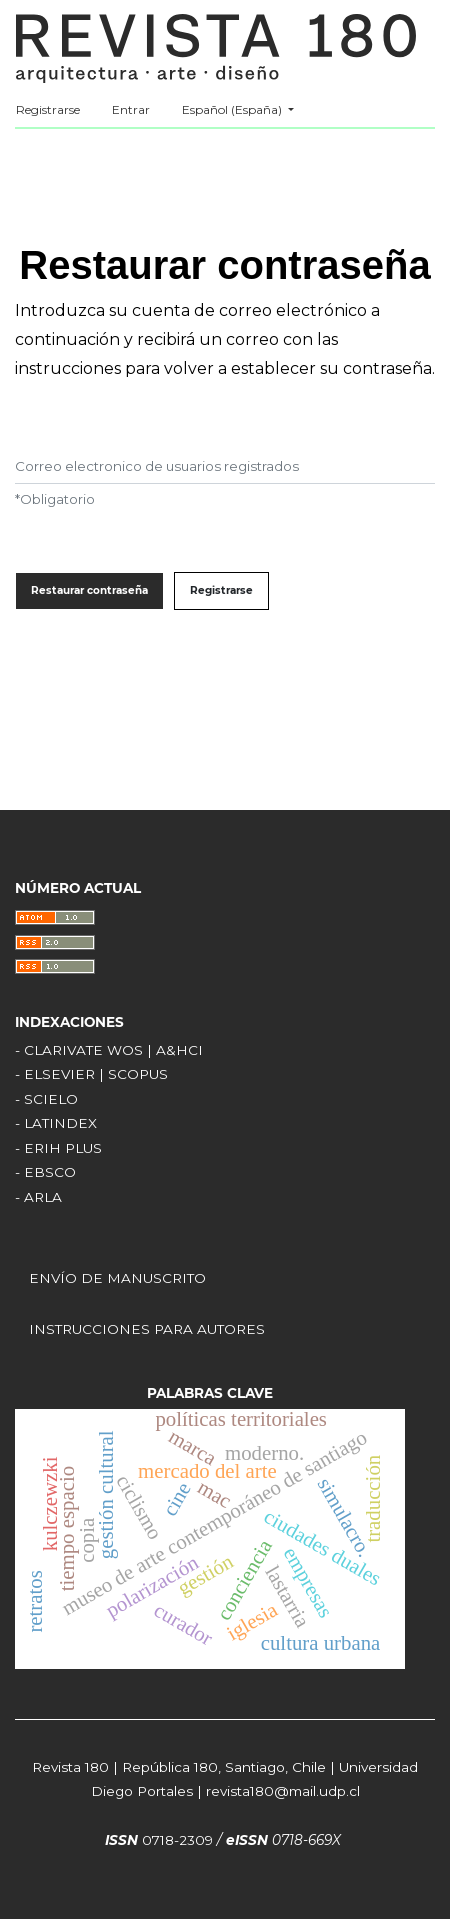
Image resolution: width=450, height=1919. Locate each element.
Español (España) (245, 107)
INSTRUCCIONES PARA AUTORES (147, 1329)
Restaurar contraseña (89, 590)
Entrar (131, 109)
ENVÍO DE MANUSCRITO (117, 1278)
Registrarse (48, 109)
